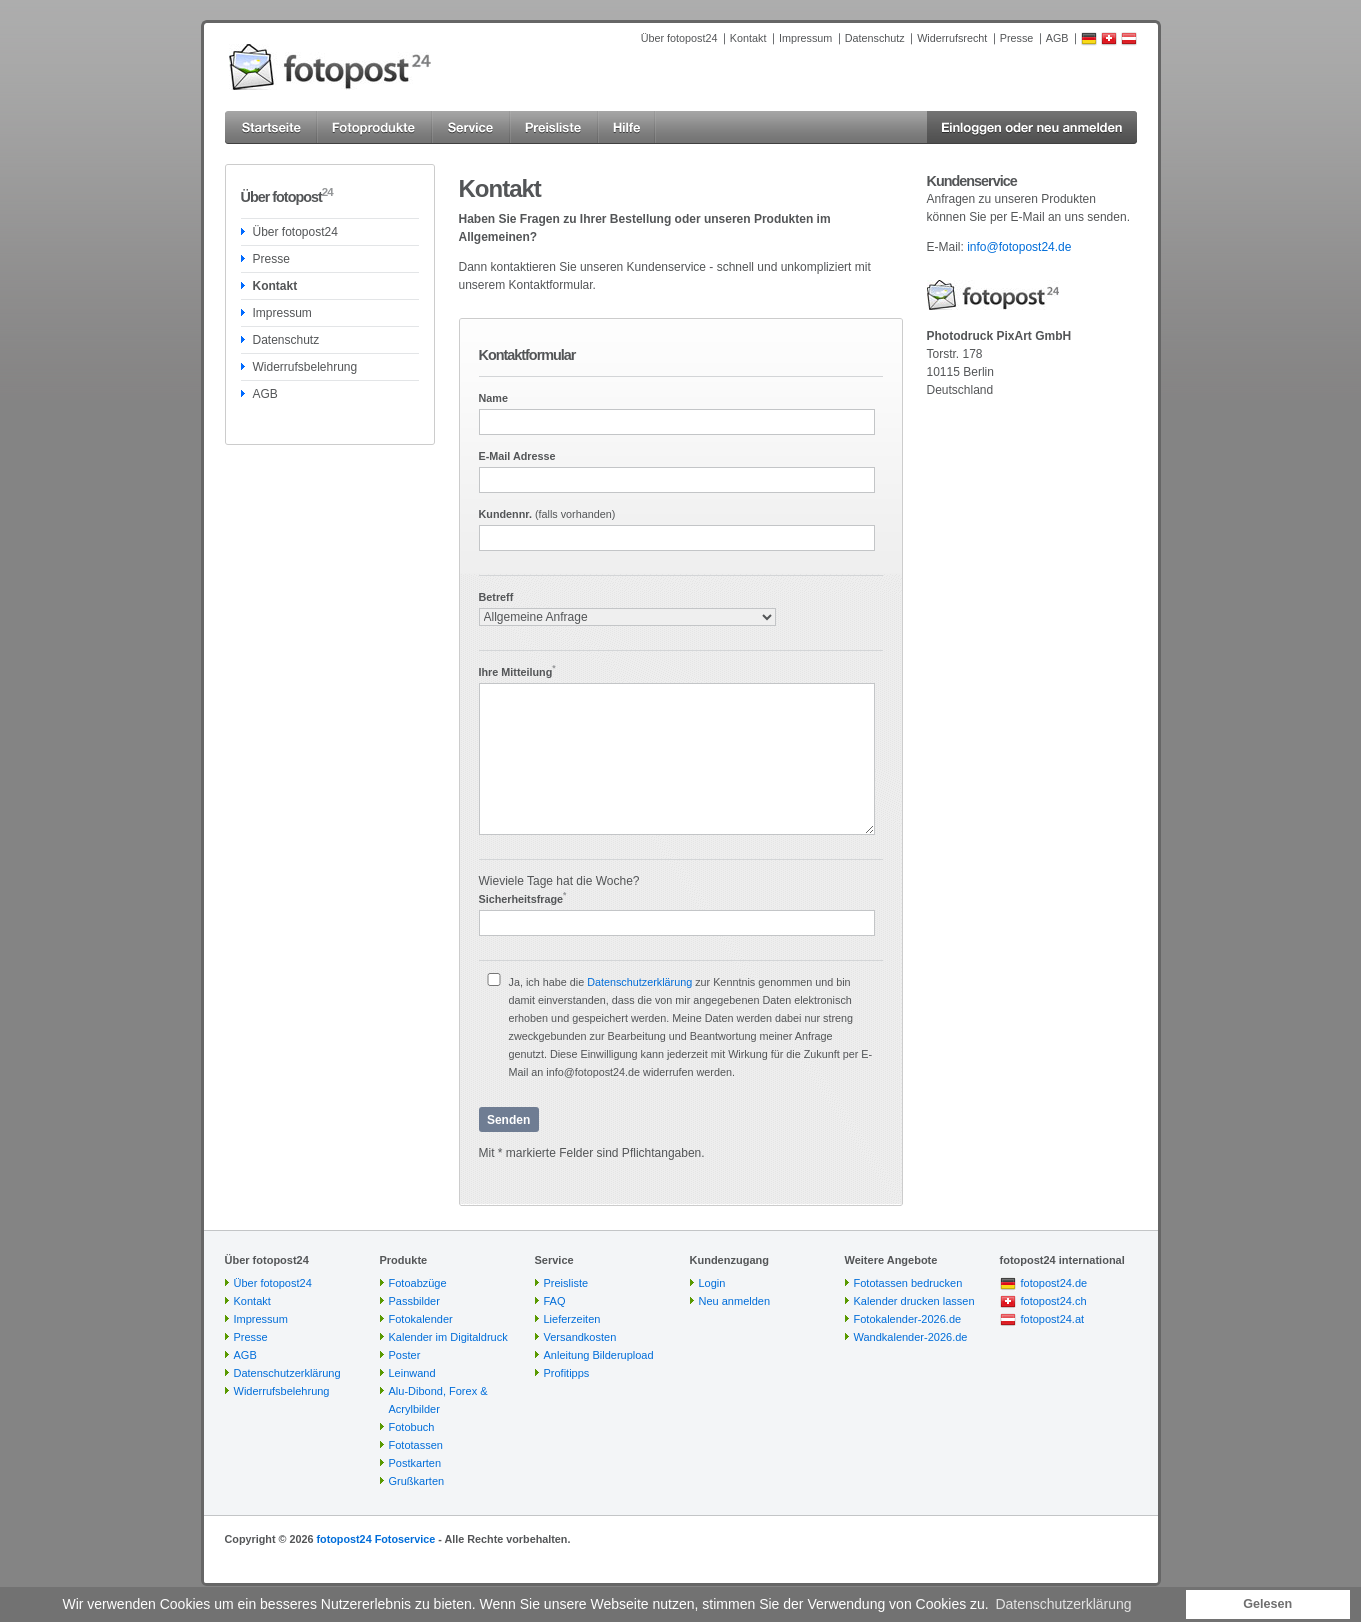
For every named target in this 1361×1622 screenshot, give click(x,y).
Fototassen (416, 1445)
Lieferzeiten (572, 1319)
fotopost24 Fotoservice (375, 1539)
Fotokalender (421, 1319)
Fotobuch (412, 1427)
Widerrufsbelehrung (305, 367)
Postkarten (415, 1463)
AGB (1057, 38)
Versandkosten (580, 1337)
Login (712, 1283)
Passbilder (414, 1301)
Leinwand (412, 1373)
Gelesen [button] (1267, 1604)
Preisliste (566, 1283)
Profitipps (567, 1373)
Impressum (805, 38)
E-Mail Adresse (517, 456)
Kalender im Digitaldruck (448, 1337)
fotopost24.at (1053, 1319)
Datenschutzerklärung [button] (1063, 1604)
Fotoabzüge (418, 1283)
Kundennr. (547, 514)
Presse (1017, 38)
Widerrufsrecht (952, 38)
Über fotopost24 (679, 38)
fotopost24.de (1054, 1283)
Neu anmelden (735, 1301)
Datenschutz (875, 38)
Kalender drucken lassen (914, 1301)
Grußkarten (417, 1481)
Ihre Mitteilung (517, 671)
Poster (405, 1355)
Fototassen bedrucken (908, 1283)
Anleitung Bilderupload (599, 1355)
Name (493, 398)
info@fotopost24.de (1019, 247)
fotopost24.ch (1054, 1301)
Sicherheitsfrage (523, 898)
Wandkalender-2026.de (911, 1337)
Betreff (496, 597)
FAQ (555, 1301)
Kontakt (748, 38)
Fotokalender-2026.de (908, 1319)
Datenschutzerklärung (639, 982)
